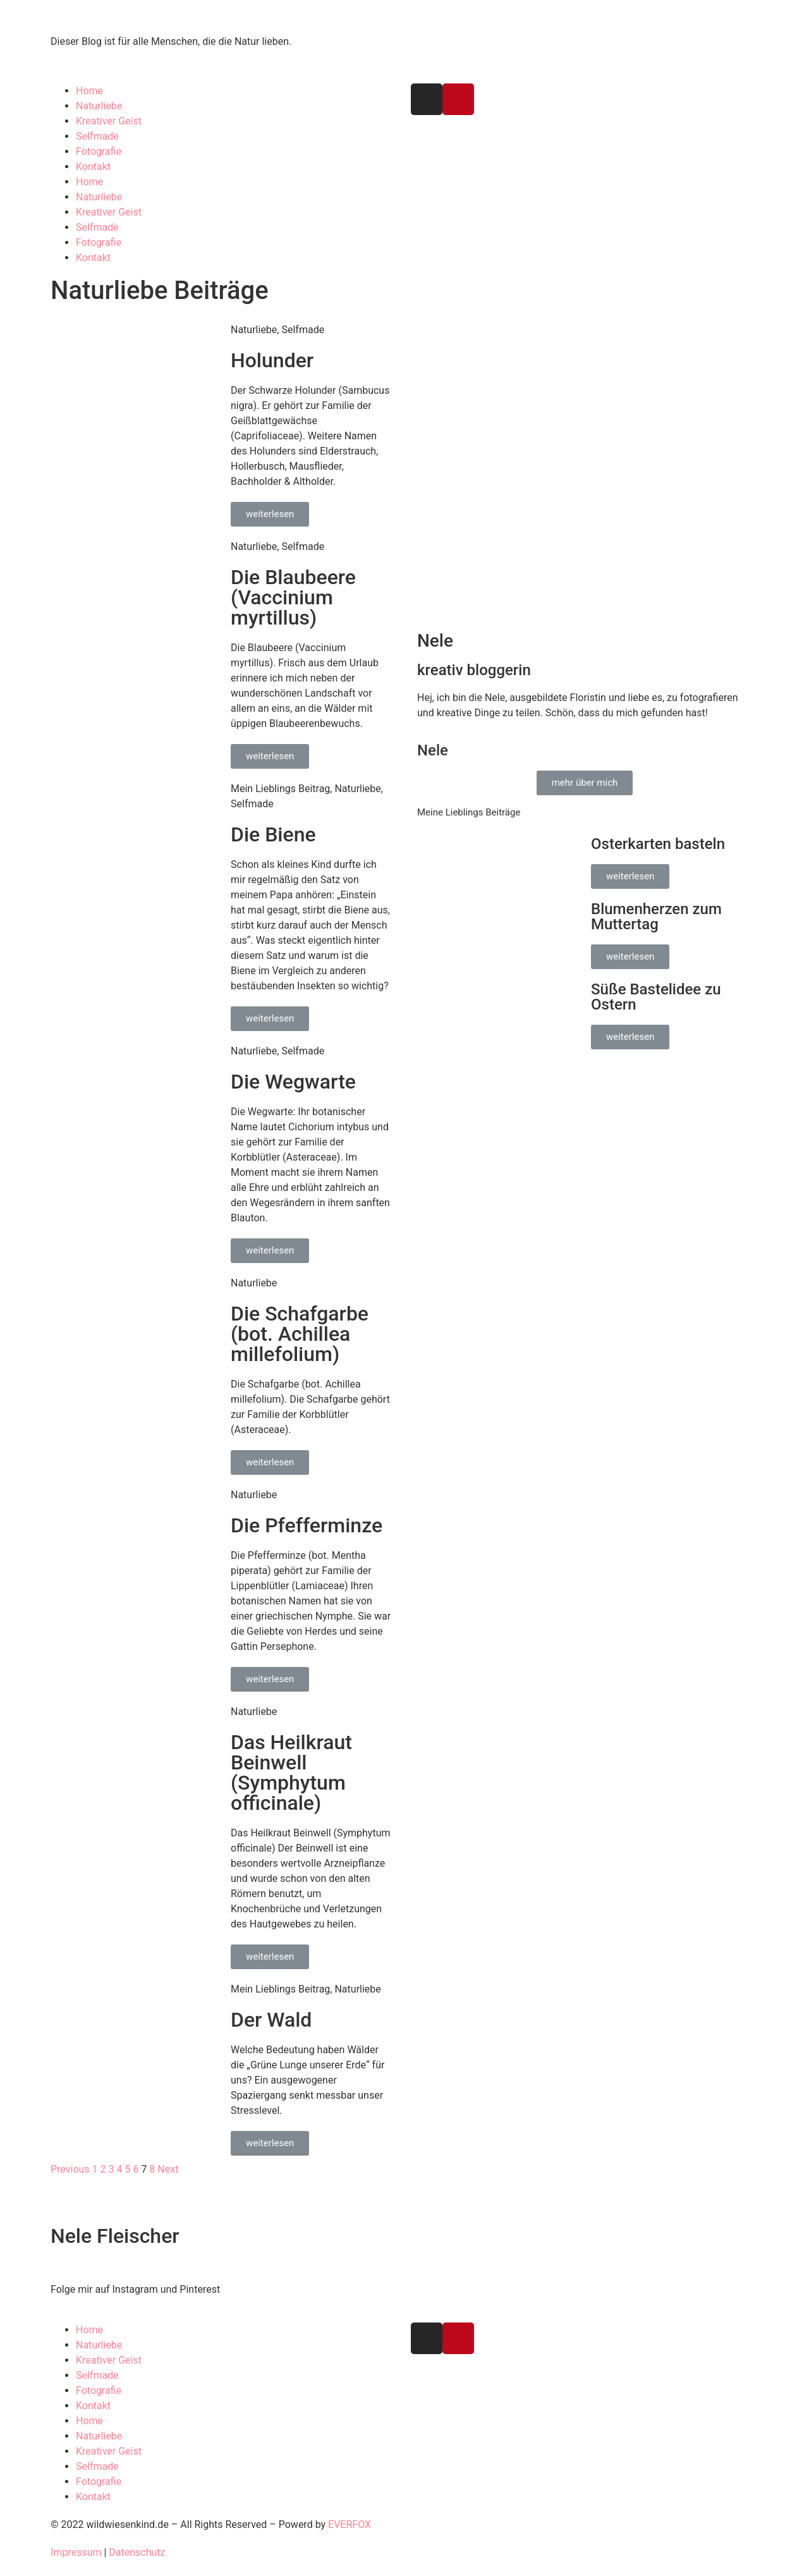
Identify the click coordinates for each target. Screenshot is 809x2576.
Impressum (76, 2552)
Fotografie (98, 151)
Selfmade (97, 136)
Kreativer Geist (109, 121)
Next (167, 2169)
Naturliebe (99, 106)
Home (89, 91)
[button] (270, 514)
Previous (70, 2169)
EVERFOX (349, 2524)
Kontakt (93, 167)
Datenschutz (137, 2552)
